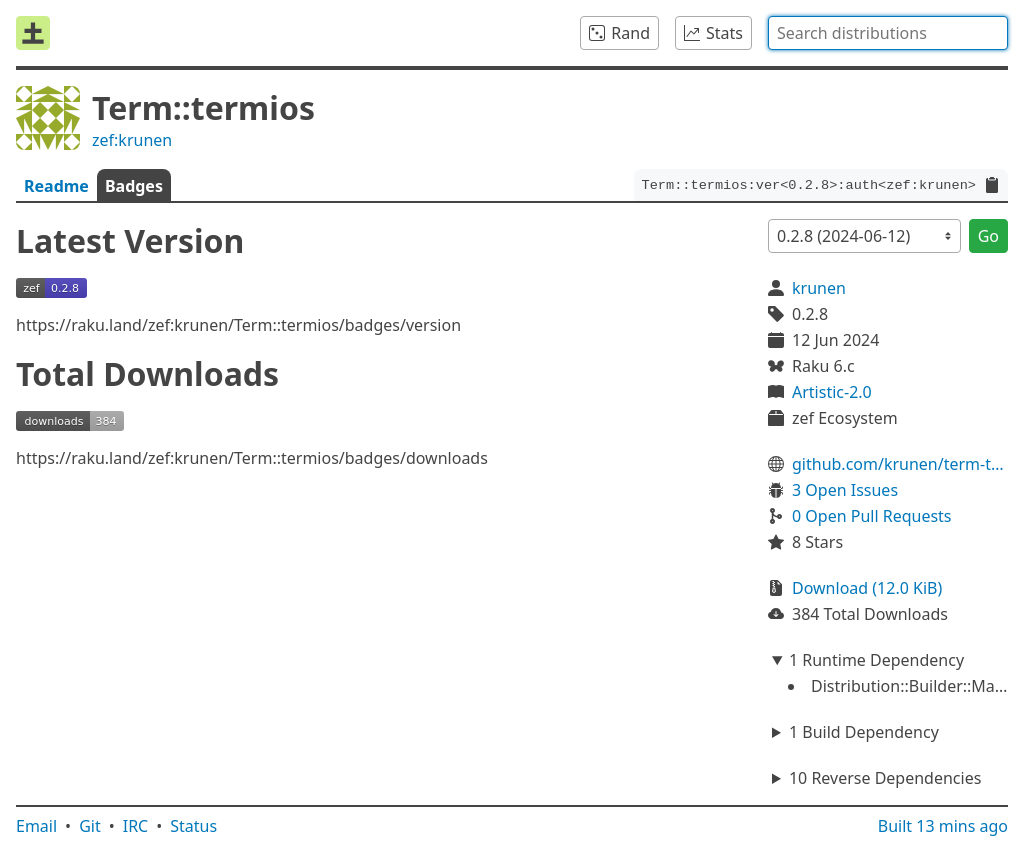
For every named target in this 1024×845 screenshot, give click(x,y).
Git (90, 826)
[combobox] (888, 33)
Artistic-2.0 (832, 392)
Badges (134, 186)
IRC (136, 826)
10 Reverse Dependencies (885, 778)
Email (36, 826)
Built (943, 826)
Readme (56, 186)
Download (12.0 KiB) (867, 588)
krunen (819, 288)
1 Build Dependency (864, 732)
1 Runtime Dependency (876, 660)
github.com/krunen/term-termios (900, 464)
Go (988, 236)
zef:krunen (132, 140)
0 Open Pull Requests (872, 516)
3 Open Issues (845, 490)
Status (193, 826)
